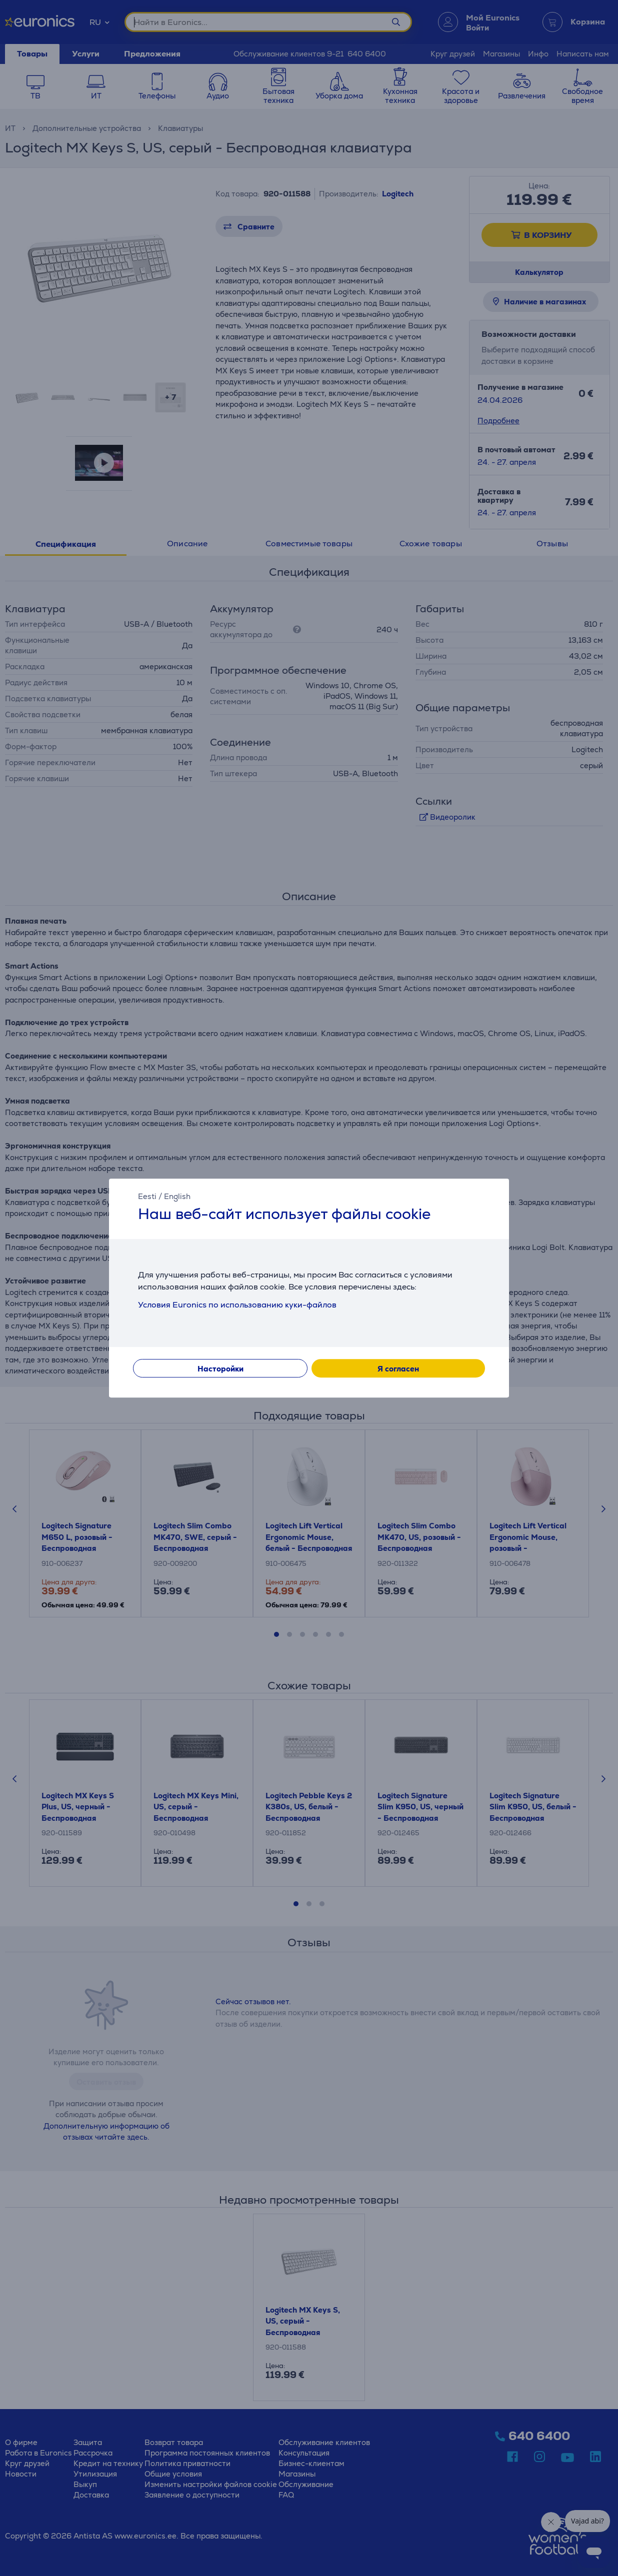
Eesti (147, 1196)
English (177, 1196)
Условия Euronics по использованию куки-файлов (237, 1304)
